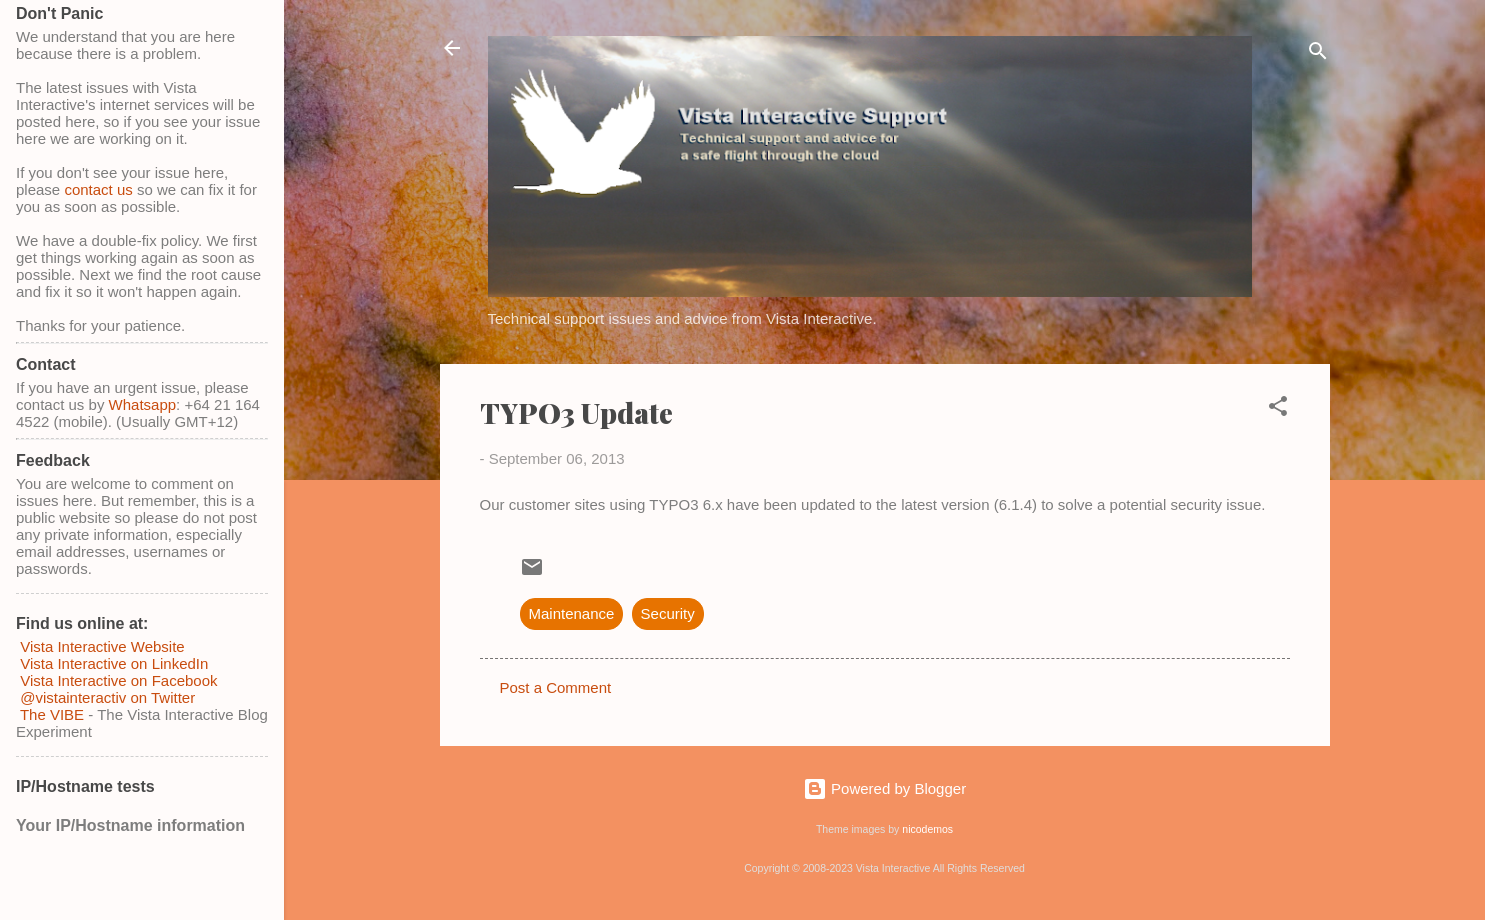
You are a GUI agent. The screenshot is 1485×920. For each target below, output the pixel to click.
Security (668, 613)
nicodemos (927, 829)
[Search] (1318, 54)
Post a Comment (556, 687)
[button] (1278, 409)
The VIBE (52, 714)
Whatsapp (143, 404)
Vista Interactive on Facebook (118, 680)
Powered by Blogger (884, 788)
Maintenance (572, 613)
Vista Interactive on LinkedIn (114, 663)
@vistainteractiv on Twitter (105, 697)
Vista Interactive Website (102, 646)
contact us (98, 189)
